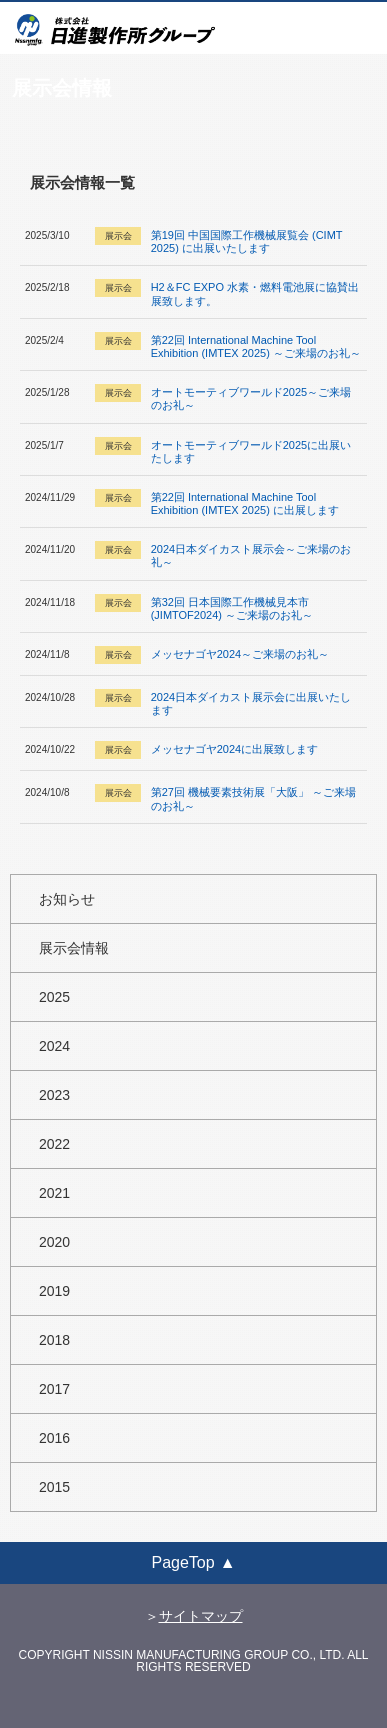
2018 (54, 1340)
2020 (54, 1242)
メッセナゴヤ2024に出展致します (234, 749)
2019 (54, 1291)
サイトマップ (201, 1616)
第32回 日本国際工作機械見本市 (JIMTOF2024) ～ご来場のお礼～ (232, 608)
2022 (54, 1144)
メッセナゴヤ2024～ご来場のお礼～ (240, 654)
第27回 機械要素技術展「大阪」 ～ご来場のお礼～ (253, 798)
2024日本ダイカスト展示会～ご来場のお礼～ (251, 555)
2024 (54, 1046)
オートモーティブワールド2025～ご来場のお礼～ (251, 398)
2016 (54, 1438)
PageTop (182, 1562)
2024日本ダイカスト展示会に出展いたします (251, 703)
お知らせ (67, 899)
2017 (54, 1389)
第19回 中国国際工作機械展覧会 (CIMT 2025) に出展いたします (247, 241)
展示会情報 (74, 948)
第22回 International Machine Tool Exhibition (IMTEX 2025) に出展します (245, 503)
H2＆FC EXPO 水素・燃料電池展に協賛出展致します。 (255, 293)
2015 (54, 1487)
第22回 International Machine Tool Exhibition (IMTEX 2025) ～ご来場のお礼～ (256, 346)
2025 (54, 997)
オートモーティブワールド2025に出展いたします (251, 451)
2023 (54, 1095)
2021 (54, 1193)
